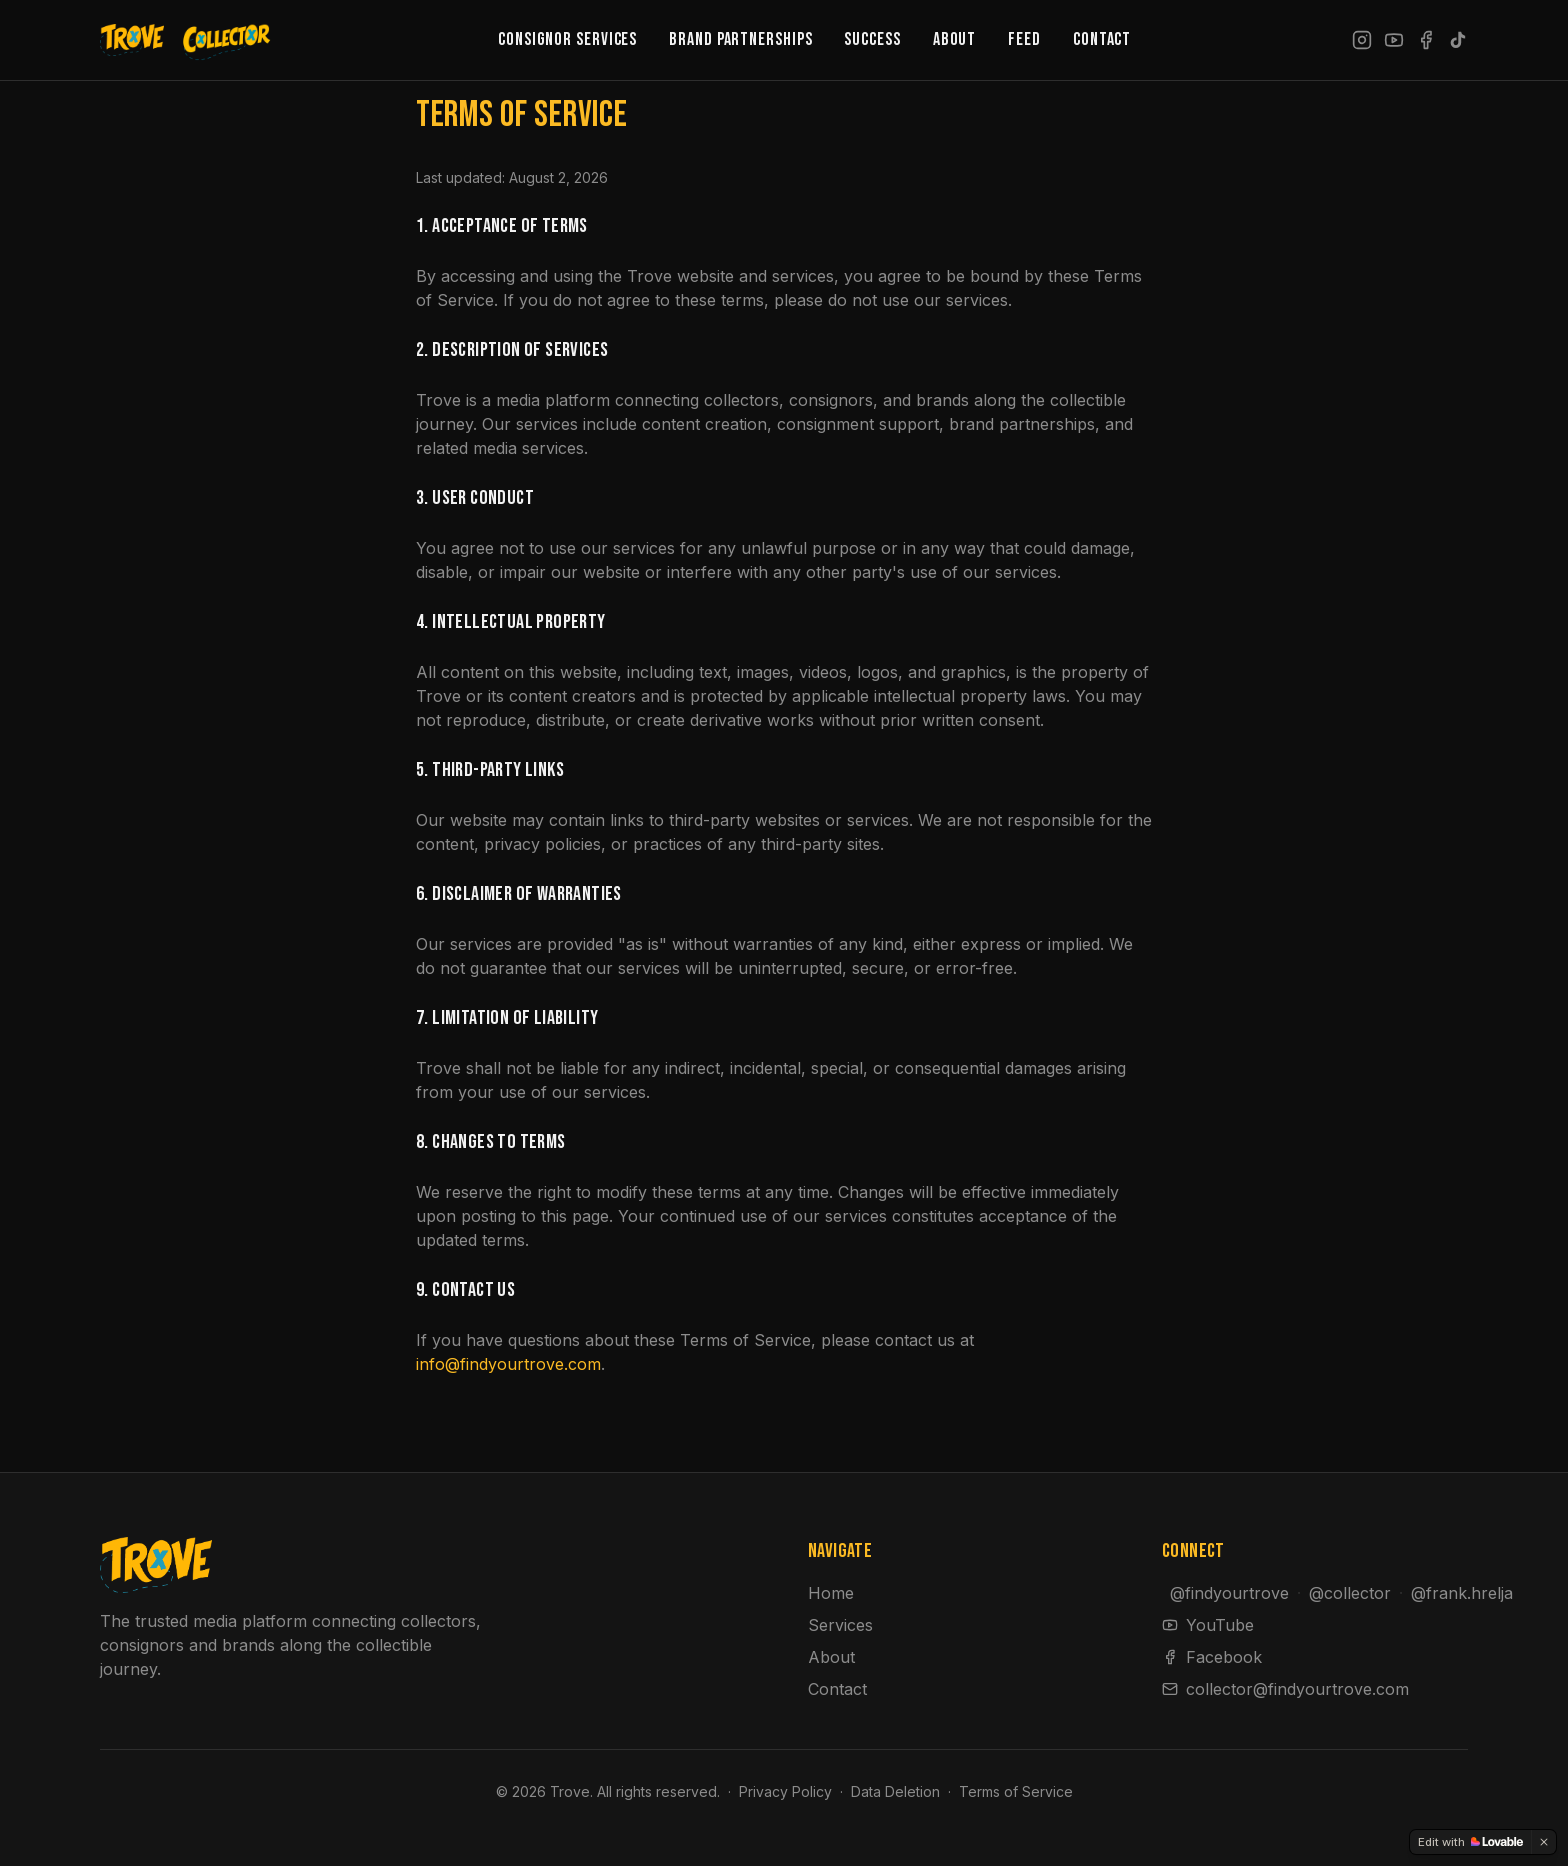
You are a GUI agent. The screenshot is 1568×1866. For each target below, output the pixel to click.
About (955, 39)
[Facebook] (1426, 40)
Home (831, 1593)
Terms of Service (1016, 1791)
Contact (1102, 39)
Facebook (1212, 1657)
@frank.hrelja (1462, 1593)
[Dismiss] (1544, 1842)
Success (872, 39)
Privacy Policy (785, 1791)
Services (840, 1625)
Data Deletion (895, 1791)
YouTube (1208, 1625)
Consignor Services (567, 39)
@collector (1350, 1593)
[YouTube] (1394, 40)
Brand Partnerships (740, 39)
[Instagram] (1362, 40)
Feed (1024, 39)
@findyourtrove (1229, 1593)
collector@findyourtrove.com (1285, 1689)
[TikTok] (1458, 40)
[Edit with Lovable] (1470, 1842)
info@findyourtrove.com (508, 1364)
